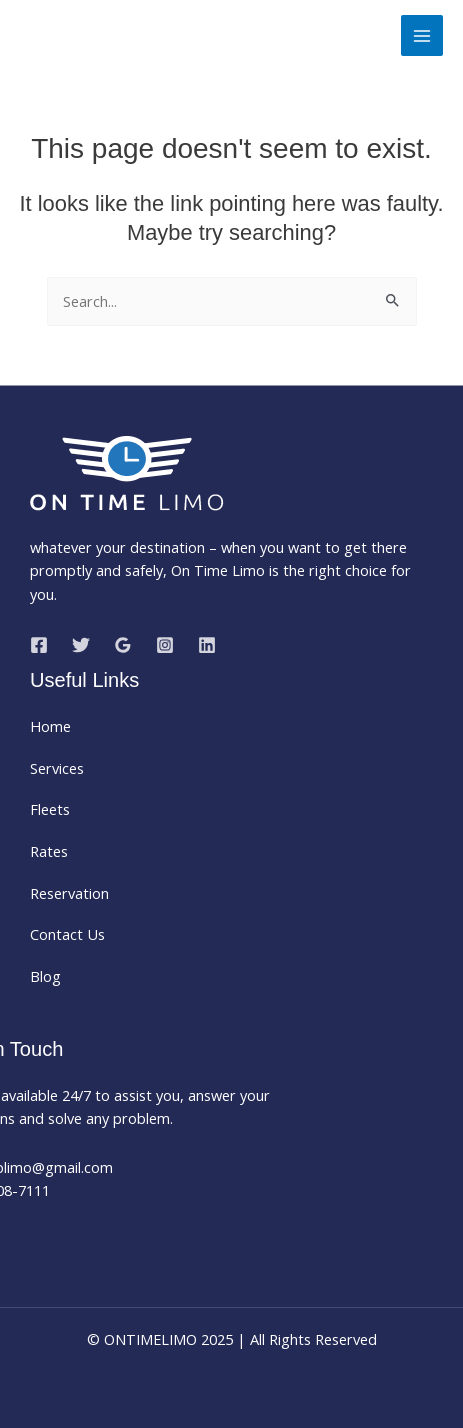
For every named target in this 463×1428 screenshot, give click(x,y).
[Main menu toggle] (422, 36)
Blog (45, 976)
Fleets (50, 809)
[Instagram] (165, 645)
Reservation (69, 893)
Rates (49, 851)
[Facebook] (39, 645)
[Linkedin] (207, 645)
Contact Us (67, 934)
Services (57, 768)
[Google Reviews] (123, 645)
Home (50, 726)
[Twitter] (81, 645)
